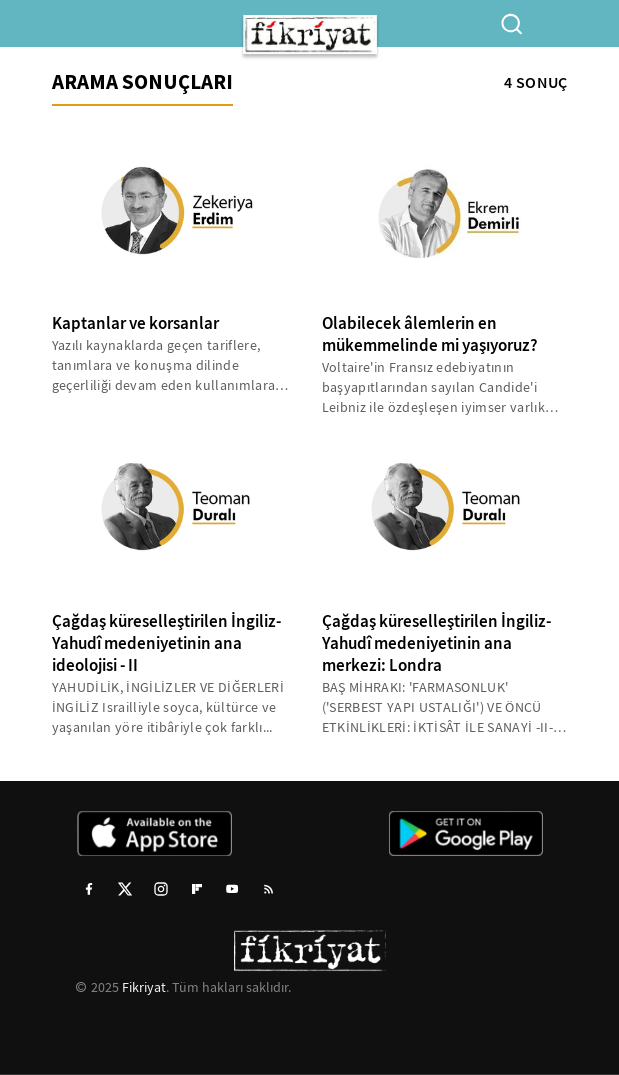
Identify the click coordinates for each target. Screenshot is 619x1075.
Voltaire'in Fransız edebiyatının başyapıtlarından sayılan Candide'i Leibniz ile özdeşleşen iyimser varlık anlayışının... (434, 387)
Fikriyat (144, 987)
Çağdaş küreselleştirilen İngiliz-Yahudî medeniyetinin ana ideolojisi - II (166, 643)
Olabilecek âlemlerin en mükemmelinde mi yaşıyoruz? (430, 334)
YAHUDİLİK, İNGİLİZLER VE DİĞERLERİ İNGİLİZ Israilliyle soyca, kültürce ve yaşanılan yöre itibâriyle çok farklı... (168, 707)
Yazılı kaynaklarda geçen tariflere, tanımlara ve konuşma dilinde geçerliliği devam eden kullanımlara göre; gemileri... (164, 365)
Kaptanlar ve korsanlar (135, 323)
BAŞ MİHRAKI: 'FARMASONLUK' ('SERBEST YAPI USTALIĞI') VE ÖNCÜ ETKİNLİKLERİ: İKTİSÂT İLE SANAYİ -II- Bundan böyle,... (438, 707)
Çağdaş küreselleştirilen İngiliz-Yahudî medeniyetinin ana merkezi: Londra (436, 643)
